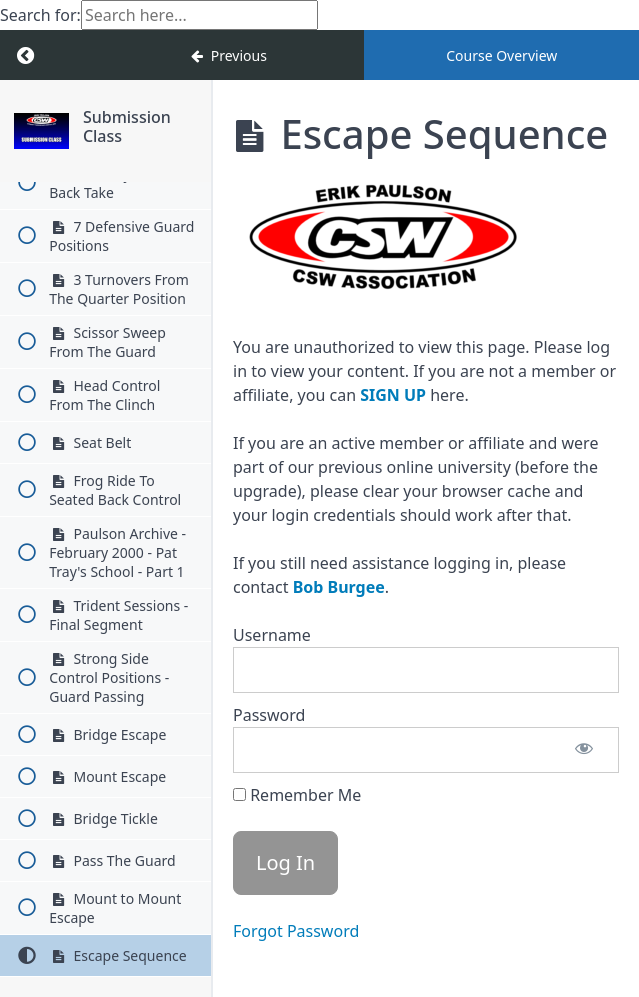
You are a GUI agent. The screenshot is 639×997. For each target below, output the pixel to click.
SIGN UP (393, 395)
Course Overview (501, 55)
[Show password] (584, 750)
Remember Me (297, 795)
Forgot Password (296, 931)
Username (272, 635)
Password (269, 715)
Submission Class (127, 126)
